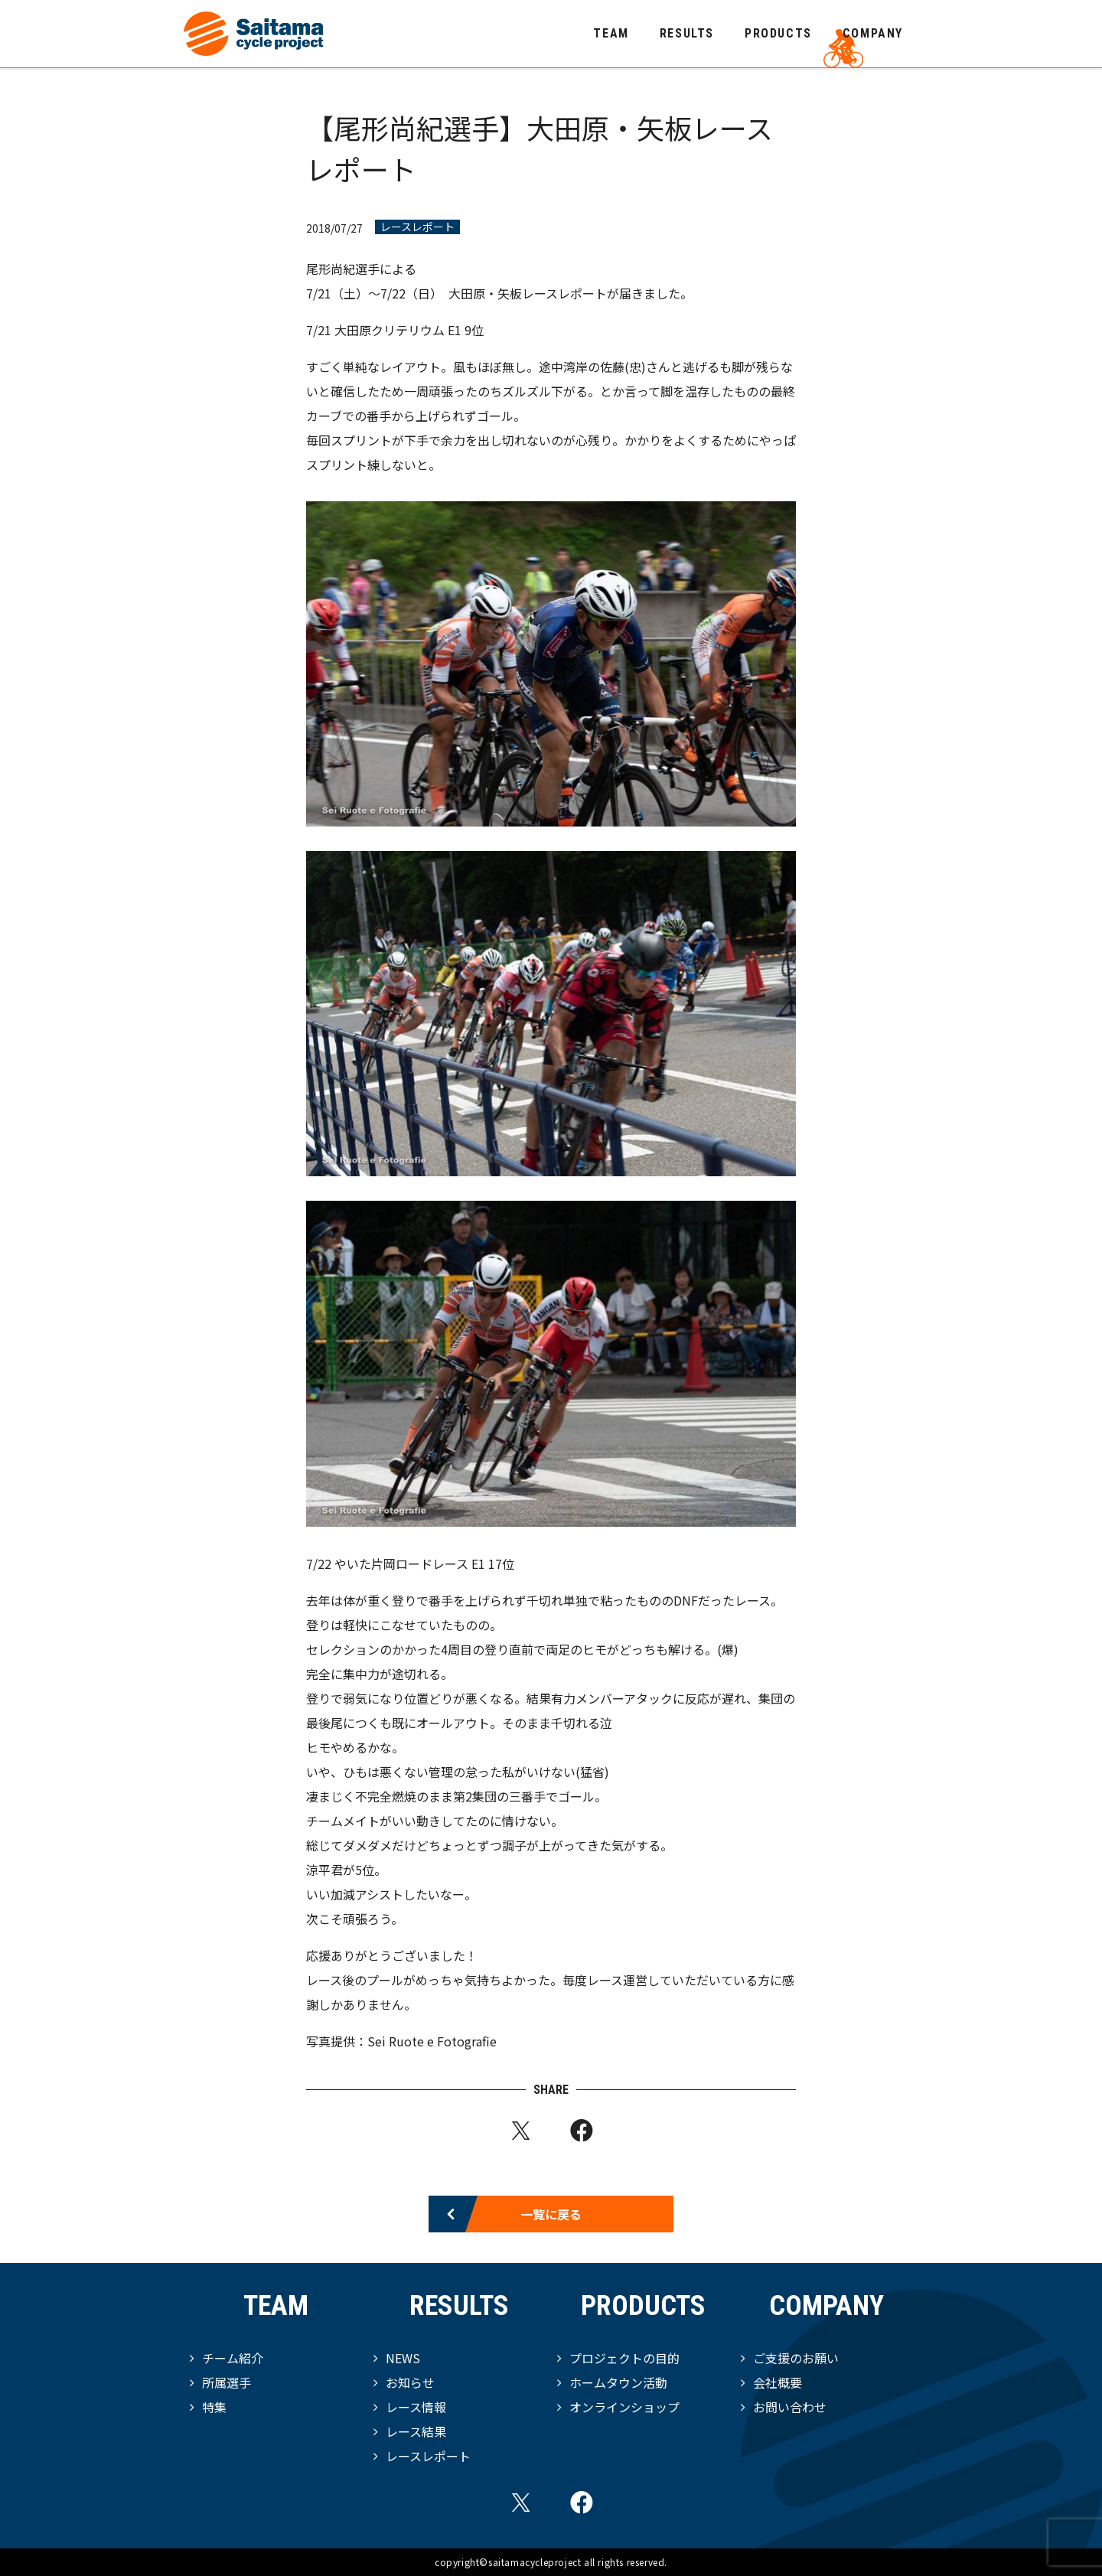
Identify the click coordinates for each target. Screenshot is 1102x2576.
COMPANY (873, 33)
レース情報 (416, 2407)
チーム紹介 (232, 2358)
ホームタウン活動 (618, 2382)
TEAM (610, 33)
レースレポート (417, 227)
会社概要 (777, 2382)
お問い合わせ (789, 2407)
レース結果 (416, 2431)
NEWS (403, 2358)
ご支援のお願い (796, 2358)
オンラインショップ (624, 2407)
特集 (214, 2407)
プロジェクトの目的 (624, 2358)
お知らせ (410, 2382)
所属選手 (226, 2382)
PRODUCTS (778, 33)
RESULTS (687, 33)
